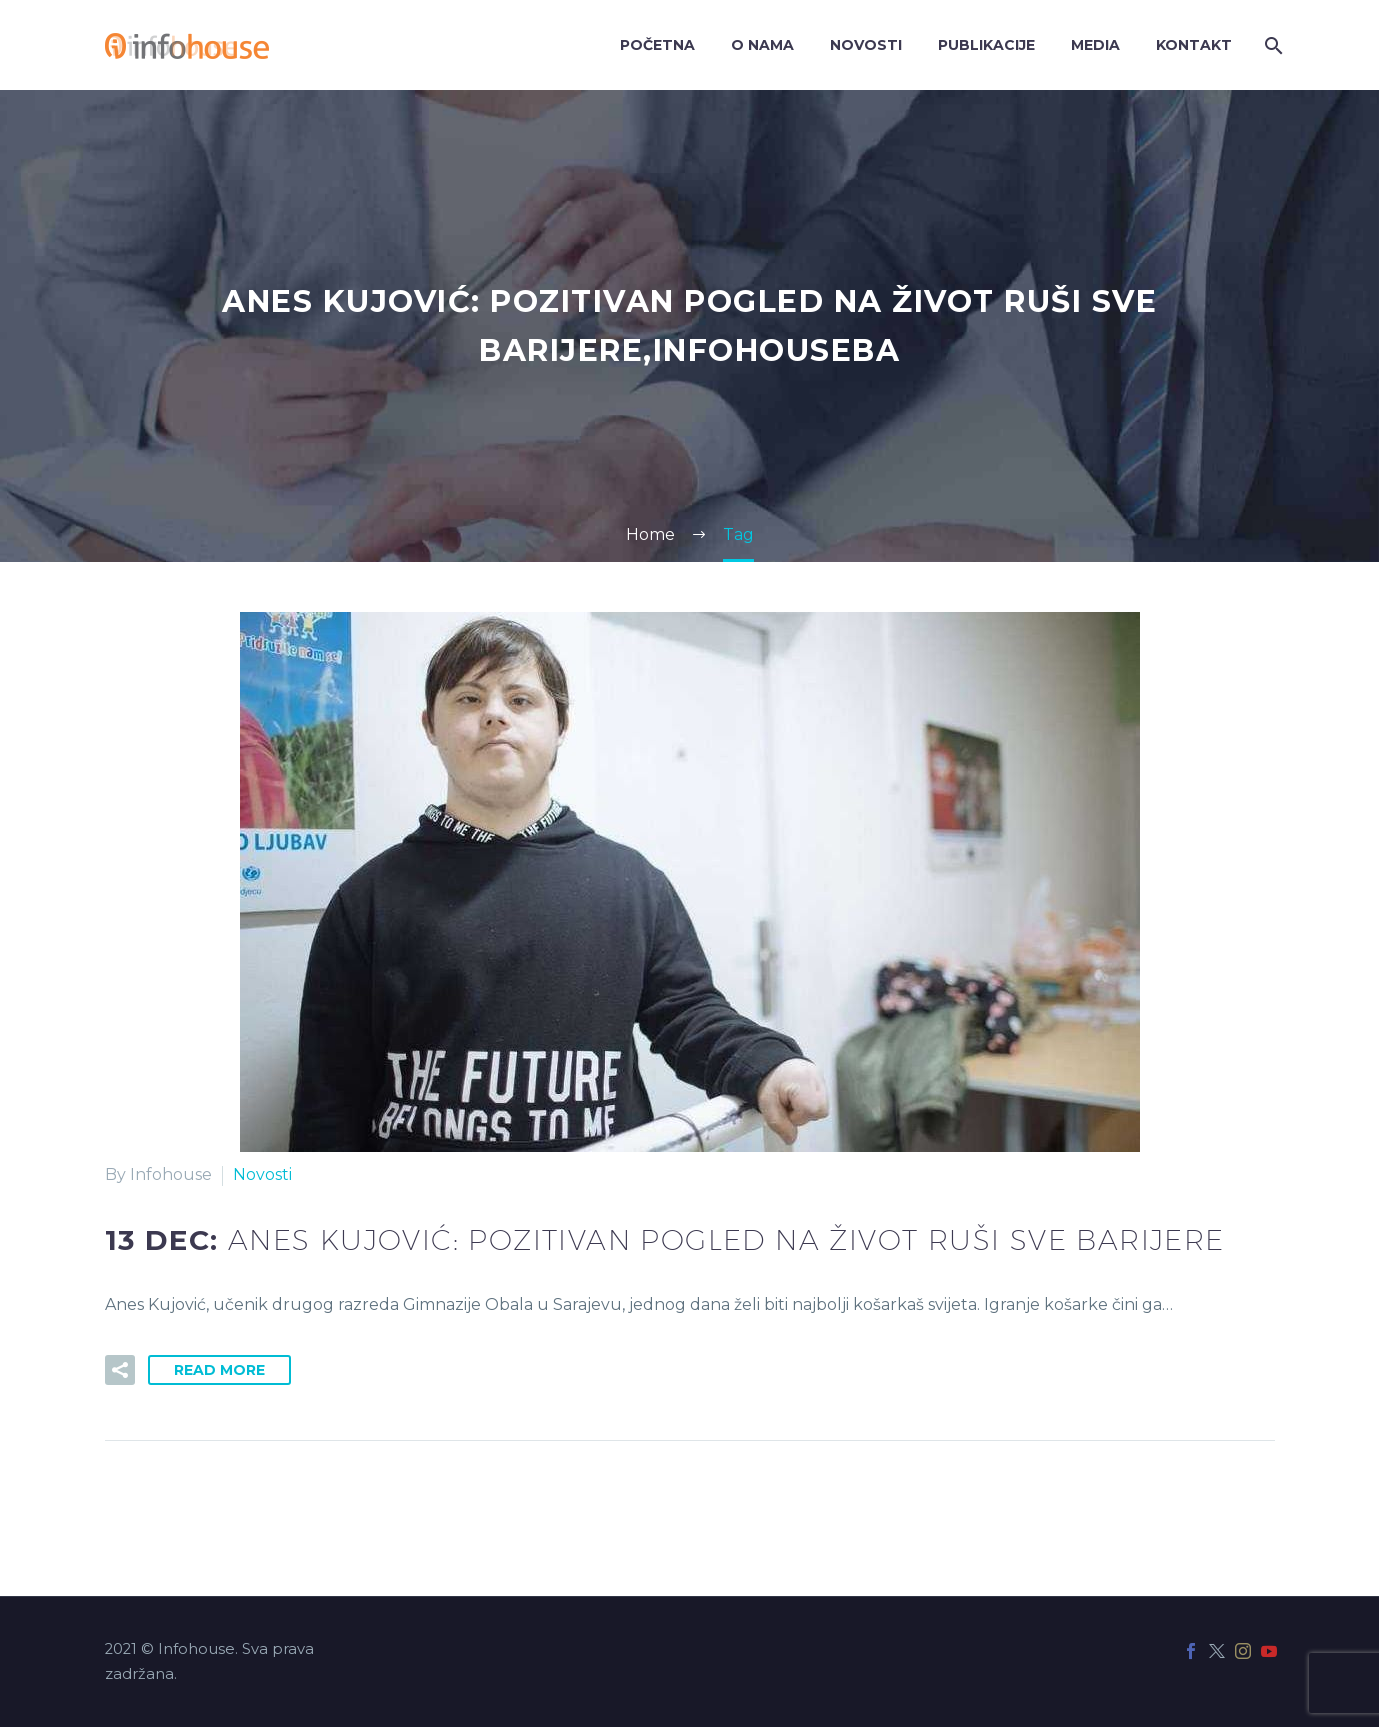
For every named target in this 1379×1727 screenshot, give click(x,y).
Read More (219, 1370)
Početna (657, 45)
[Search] (1272, 45)
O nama (762, 45)
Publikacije (986, 45)
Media (1095, 45)
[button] (120, 1370)
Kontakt (1194, 45)
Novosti (866, 45)
